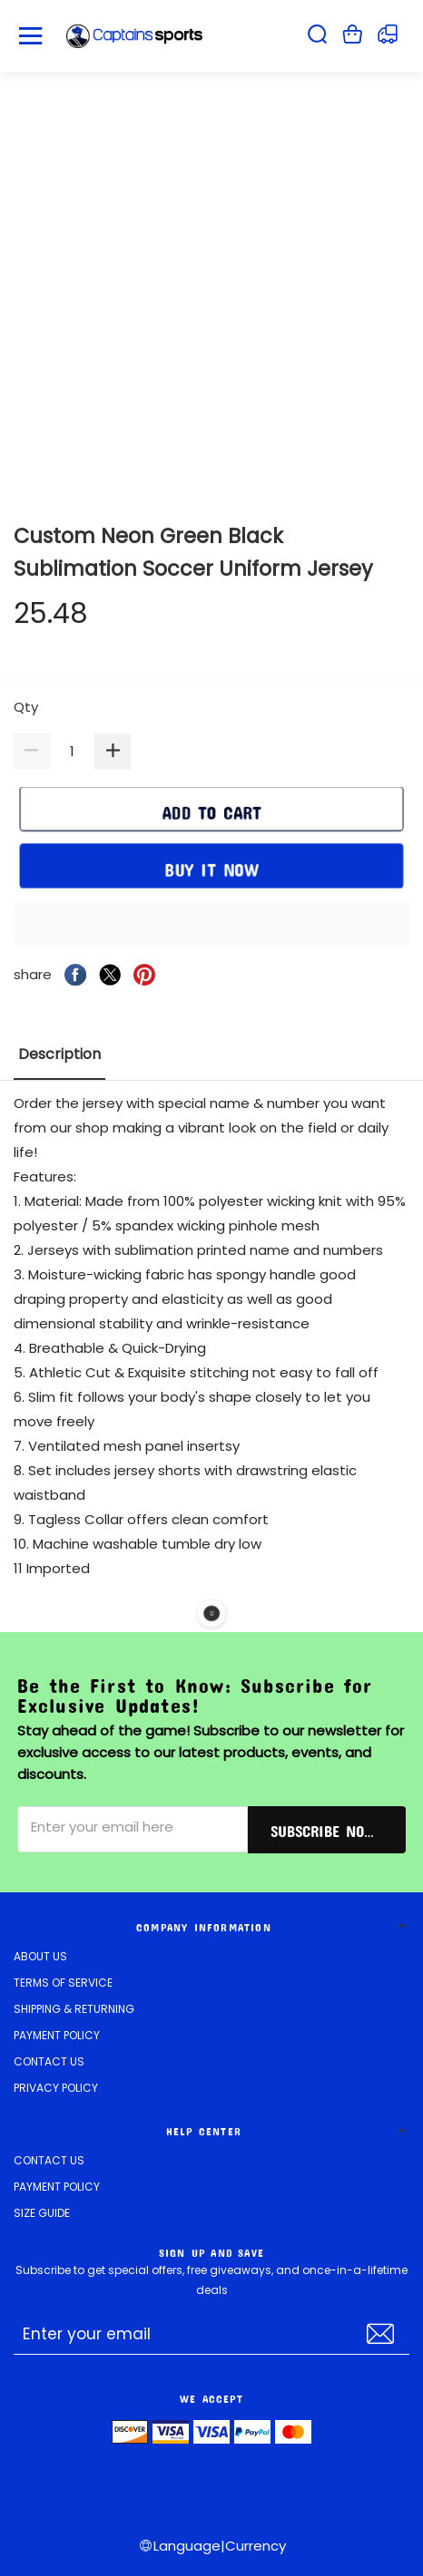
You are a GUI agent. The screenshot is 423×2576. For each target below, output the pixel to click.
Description (59, 1054)
